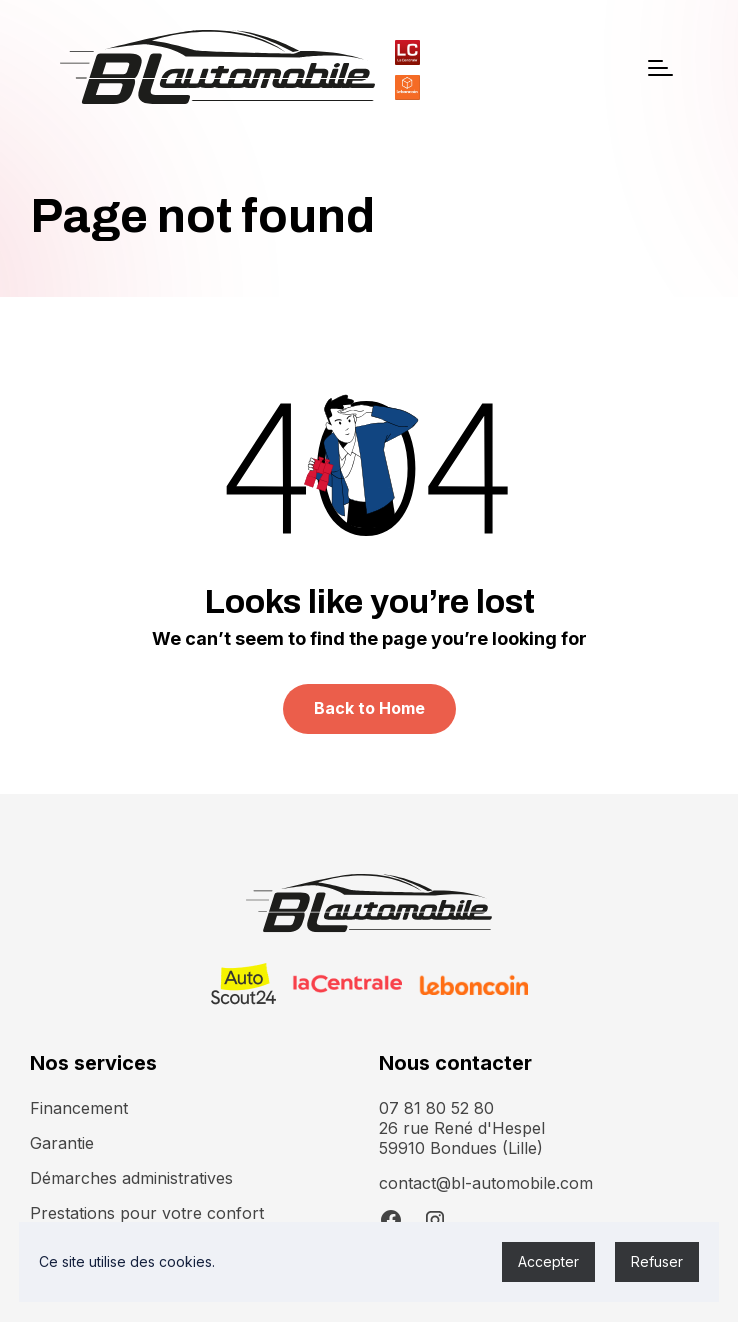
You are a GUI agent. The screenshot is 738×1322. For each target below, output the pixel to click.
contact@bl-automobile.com (486, 1183)
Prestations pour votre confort (147, 1213)
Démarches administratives (131, 1178)
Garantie (62, 1143)
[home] (217, 67)
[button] (660, 68)
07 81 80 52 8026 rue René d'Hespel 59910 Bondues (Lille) (462, 1128)
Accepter (548, 1261)
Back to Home (369, 708)
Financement (79, 1108)
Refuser (657, 1261)
